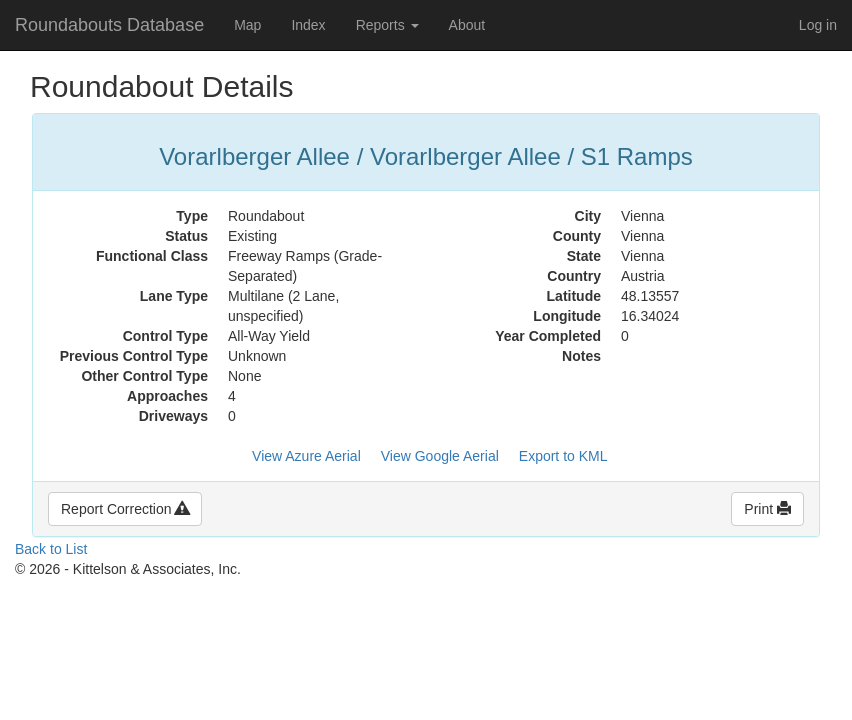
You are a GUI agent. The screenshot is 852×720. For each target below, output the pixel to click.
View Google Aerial (440, 456)
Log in (818, 25)
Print (767, 509)
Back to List (51, 549)
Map (247, 25)
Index (308, 25)
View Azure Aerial (306, 456)
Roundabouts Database (109, 25)
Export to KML (563, 456)
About (467, 25)
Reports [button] (387, 25)
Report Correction (125, 509)
